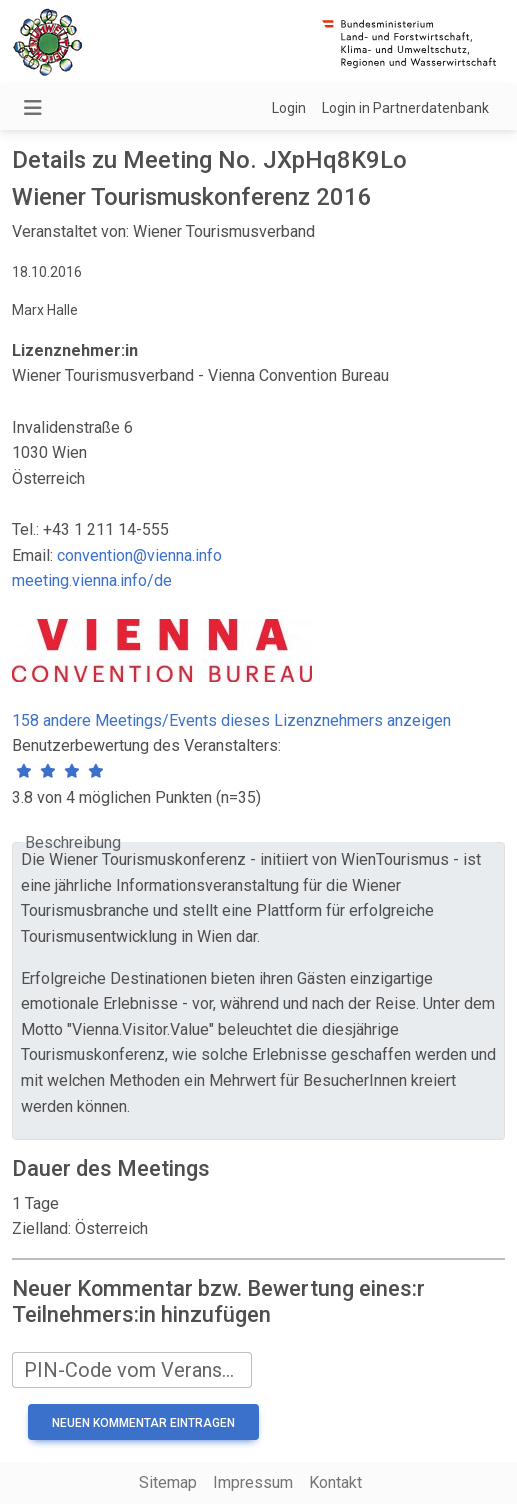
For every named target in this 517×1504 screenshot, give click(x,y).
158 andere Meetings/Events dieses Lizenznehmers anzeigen (231, 720)
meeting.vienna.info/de (92, 580)
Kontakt (335, 1482)
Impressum (253, 1482)
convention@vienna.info (139, 555)
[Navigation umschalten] (33, 108)
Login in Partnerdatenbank (405, 108)
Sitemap (168, 1482)
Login (289, 108)
